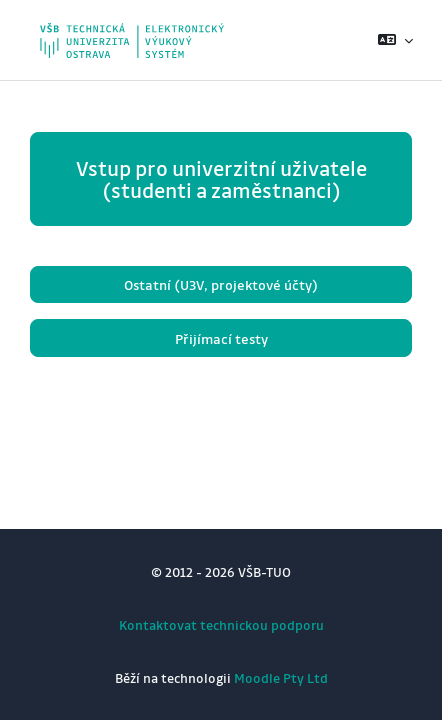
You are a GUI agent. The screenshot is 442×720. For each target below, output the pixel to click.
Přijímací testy (221, 338)
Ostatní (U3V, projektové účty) (221, 284)
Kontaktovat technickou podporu (221, 624)
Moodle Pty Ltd (281, 677)
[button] (395, 40)
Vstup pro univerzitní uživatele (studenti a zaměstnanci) (221, 179)
